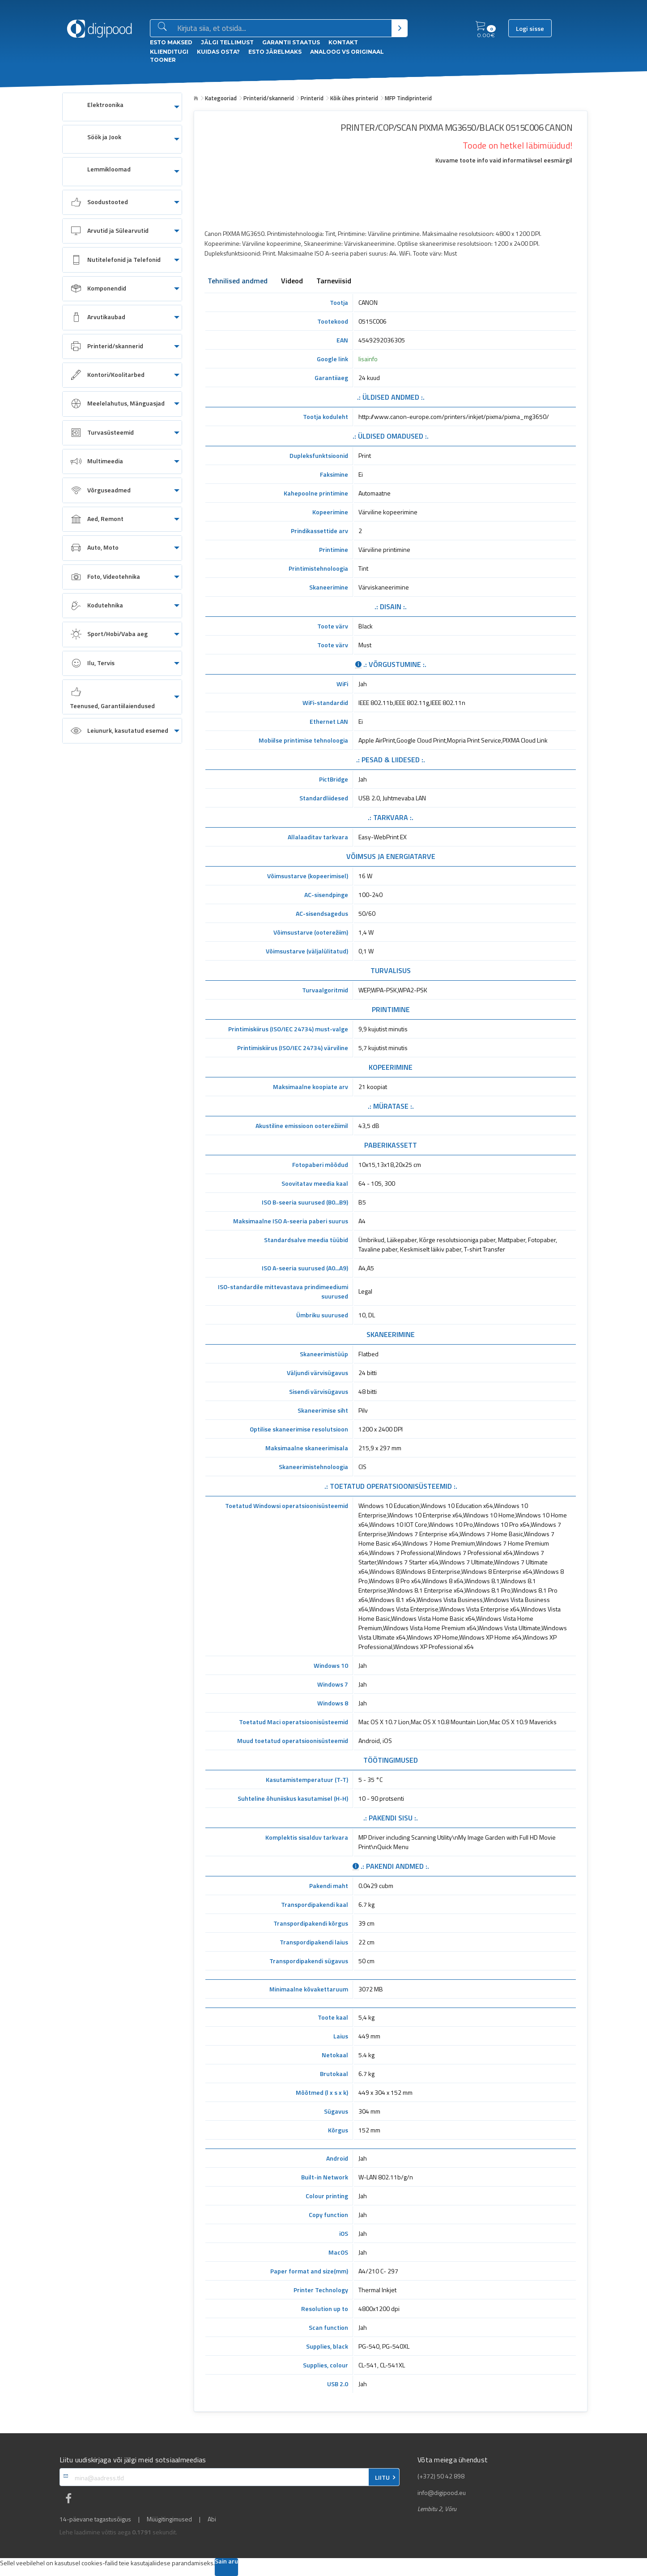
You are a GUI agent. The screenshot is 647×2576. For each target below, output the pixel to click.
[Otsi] (399, 28)
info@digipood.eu (441, 2493)
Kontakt (343, 42)
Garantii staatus (291, 42)
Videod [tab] (292, 281)
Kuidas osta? (218, 51)
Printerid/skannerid (268, 98)
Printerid (312, 98)
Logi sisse (530, 29)
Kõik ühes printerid (354, 98)
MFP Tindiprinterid (408, 98)
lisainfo (368, 358)
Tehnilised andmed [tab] (238, 281)
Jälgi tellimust (227, 42)
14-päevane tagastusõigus (95, 2519)
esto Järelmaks (275, 51)
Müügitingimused (169, 2519)
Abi (212, 2519)
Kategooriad (221, 98)
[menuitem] (122, 107)
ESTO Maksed (171, 42)
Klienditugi (169, 51)
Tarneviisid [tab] (333, 281)
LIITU (382, 2477)
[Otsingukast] (283, 29)
